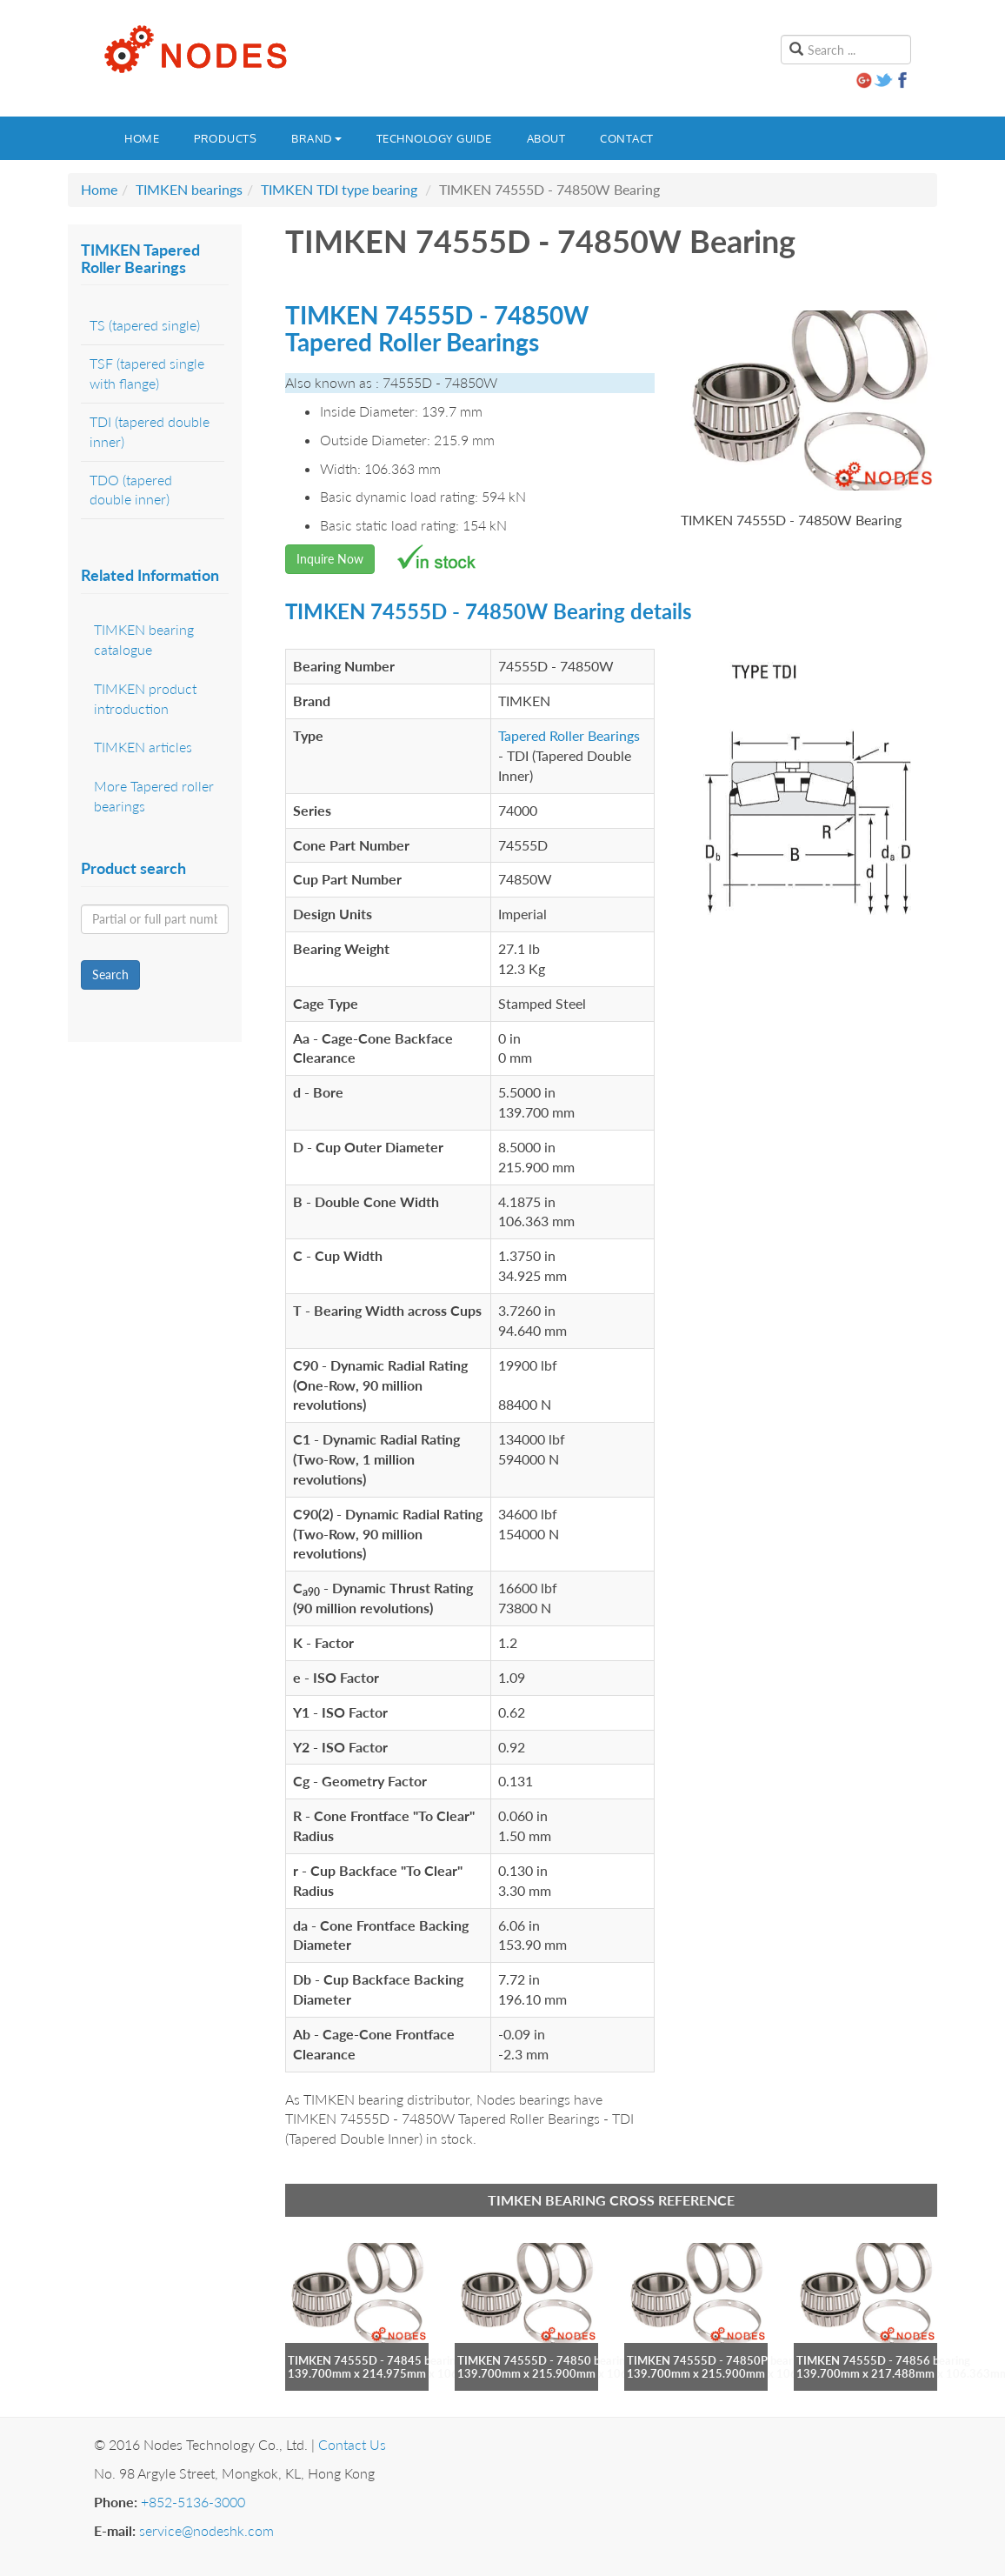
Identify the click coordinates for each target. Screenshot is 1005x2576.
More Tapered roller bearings (154, 795)
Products (225, 138)
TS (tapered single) (145, 325)
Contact (627, 138)
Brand (316, 138)
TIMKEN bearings (189, 189)
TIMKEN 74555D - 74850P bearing (717, 2360)
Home (141, 138)
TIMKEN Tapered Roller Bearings (140, 258)
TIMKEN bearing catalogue (144, 639)
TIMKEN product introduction (145, 698)
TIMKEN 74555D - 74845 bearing (375, 2360)
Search (110, 974)
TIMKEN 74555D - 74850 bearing (544, 2360)
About (546, 138)
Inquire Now (329, 558)
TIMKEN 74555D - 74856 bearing (883, 2360)
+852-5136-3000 (193, 2501)
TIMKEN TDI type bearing (339, 189)
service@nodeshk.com (206, 2530)
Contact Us (352, 2444)
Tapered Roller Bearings (569, 735)
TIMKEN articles (143, 746)
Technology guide (434, 138)
